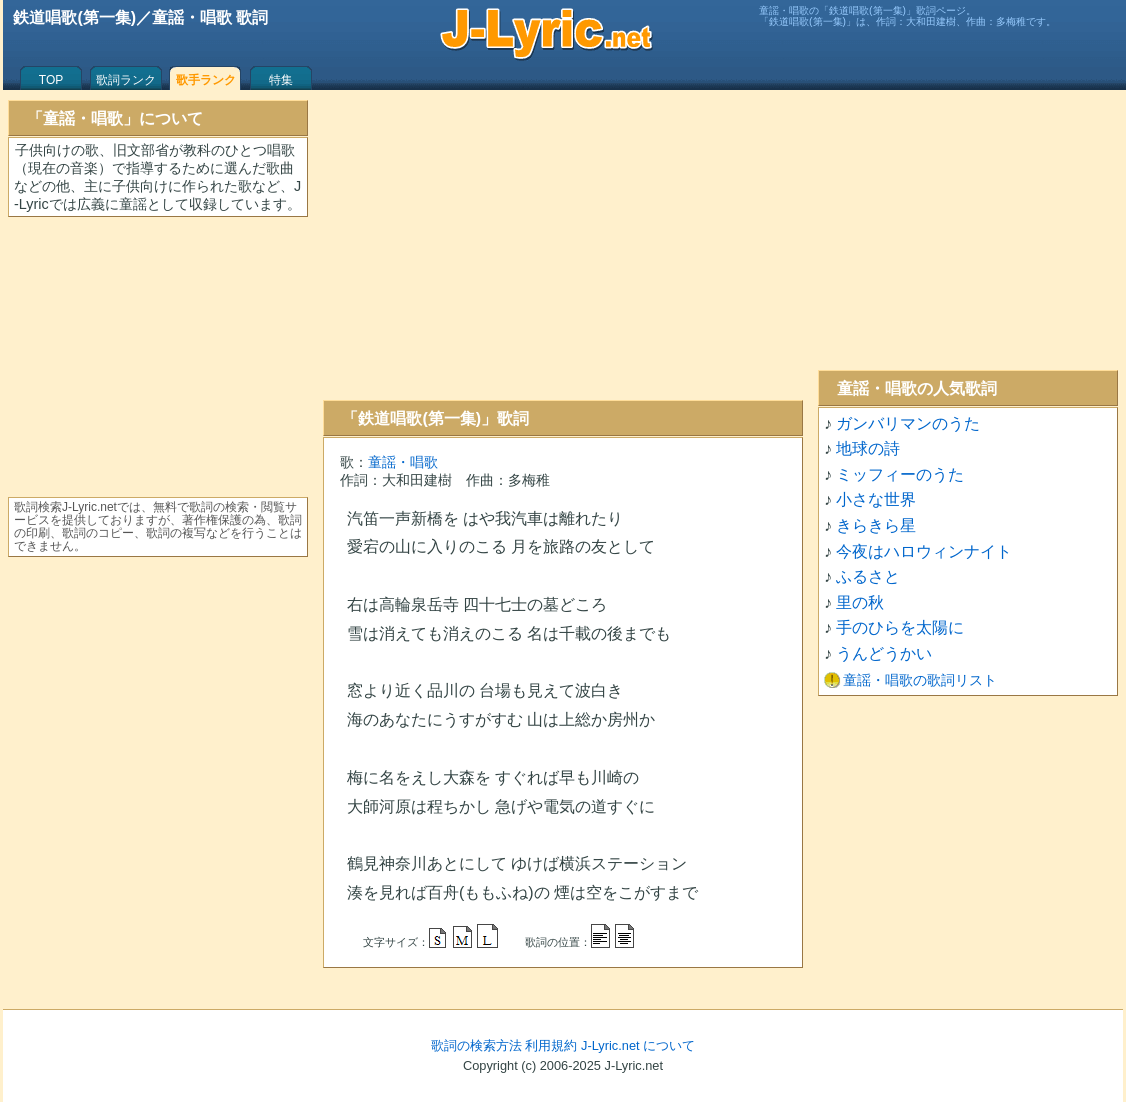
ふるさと (868, 576)
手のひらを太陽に (900, 627)
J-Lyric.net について (638, 1045)
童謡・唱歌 (403, 462)
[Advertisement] (563, 245)
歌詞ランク (126, 80)
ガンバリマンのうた (908, 423)
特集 (281, 80)
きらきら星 (876, 525)
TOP (51, 80)
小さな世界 (876, 499)
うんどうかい (884, 653)
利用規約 (551, 1045)
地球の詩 (868, 448)
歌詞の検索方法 (476, 1045)
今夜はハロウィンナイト (924, 551)
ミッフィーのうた (900, 474)
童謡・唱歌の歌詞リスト (920, 680)
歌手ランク (206, 80)
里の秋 (860, 602)
